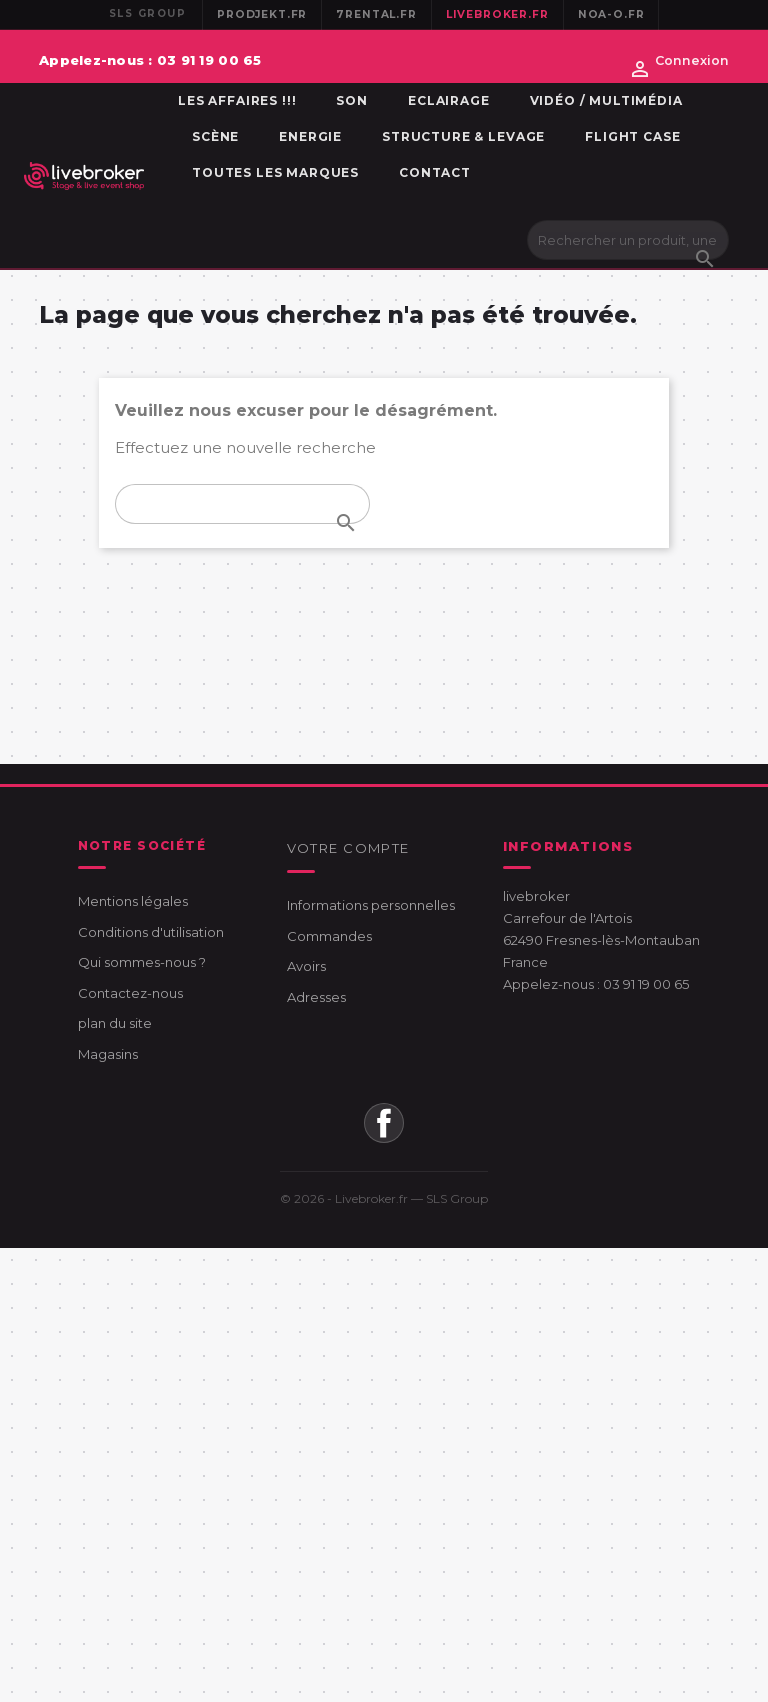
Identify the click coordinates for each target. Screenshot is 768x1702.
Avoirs (306, 966)
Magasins (108, 1054)
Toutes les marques (275, 172)
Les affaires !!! (237, 100)
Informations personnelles (371, 905)
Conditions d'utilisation (151, 932)
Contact (435, 172)
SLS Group (457, 1198)
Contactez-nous (130, 993)
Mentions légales (133, 901)
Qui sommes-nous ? (142, 962)
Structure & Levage (463, 136)
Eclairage (449, 100)
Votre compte (348, 848)
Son (352, 100)
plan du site (115, 1023)
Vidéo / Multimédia (606, 100)
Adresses (316, 997)
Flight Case (632, 136)
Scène (215, 136)
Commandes (329, 936)
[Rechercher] (628, 240)
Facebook (384, 1123)
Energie (310, 136)
